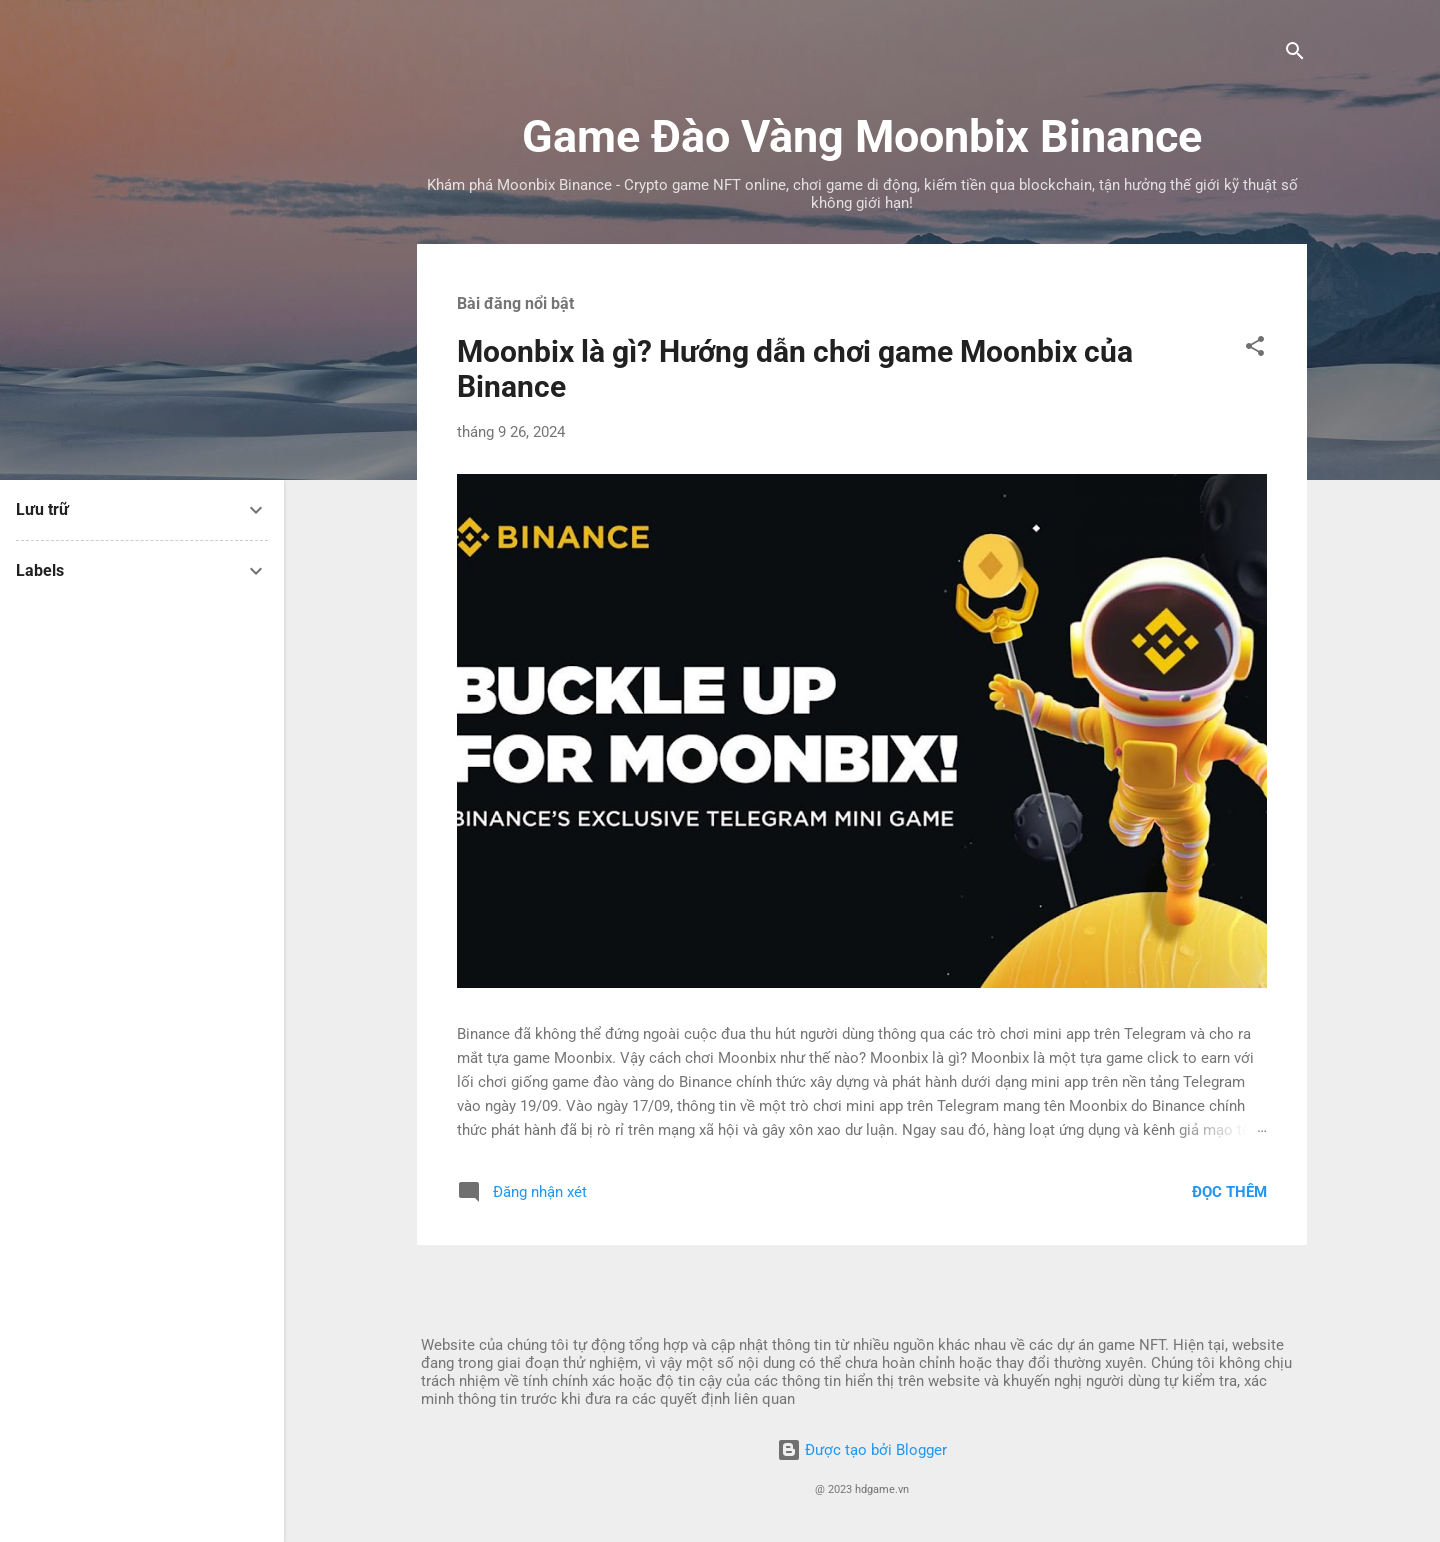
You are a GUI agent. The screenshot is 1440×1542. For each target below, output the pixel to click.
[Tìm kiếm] (1295, 54)
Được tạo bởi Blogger (862, 1450)
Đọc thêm (1229, 1192)
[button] (1255, 349)
